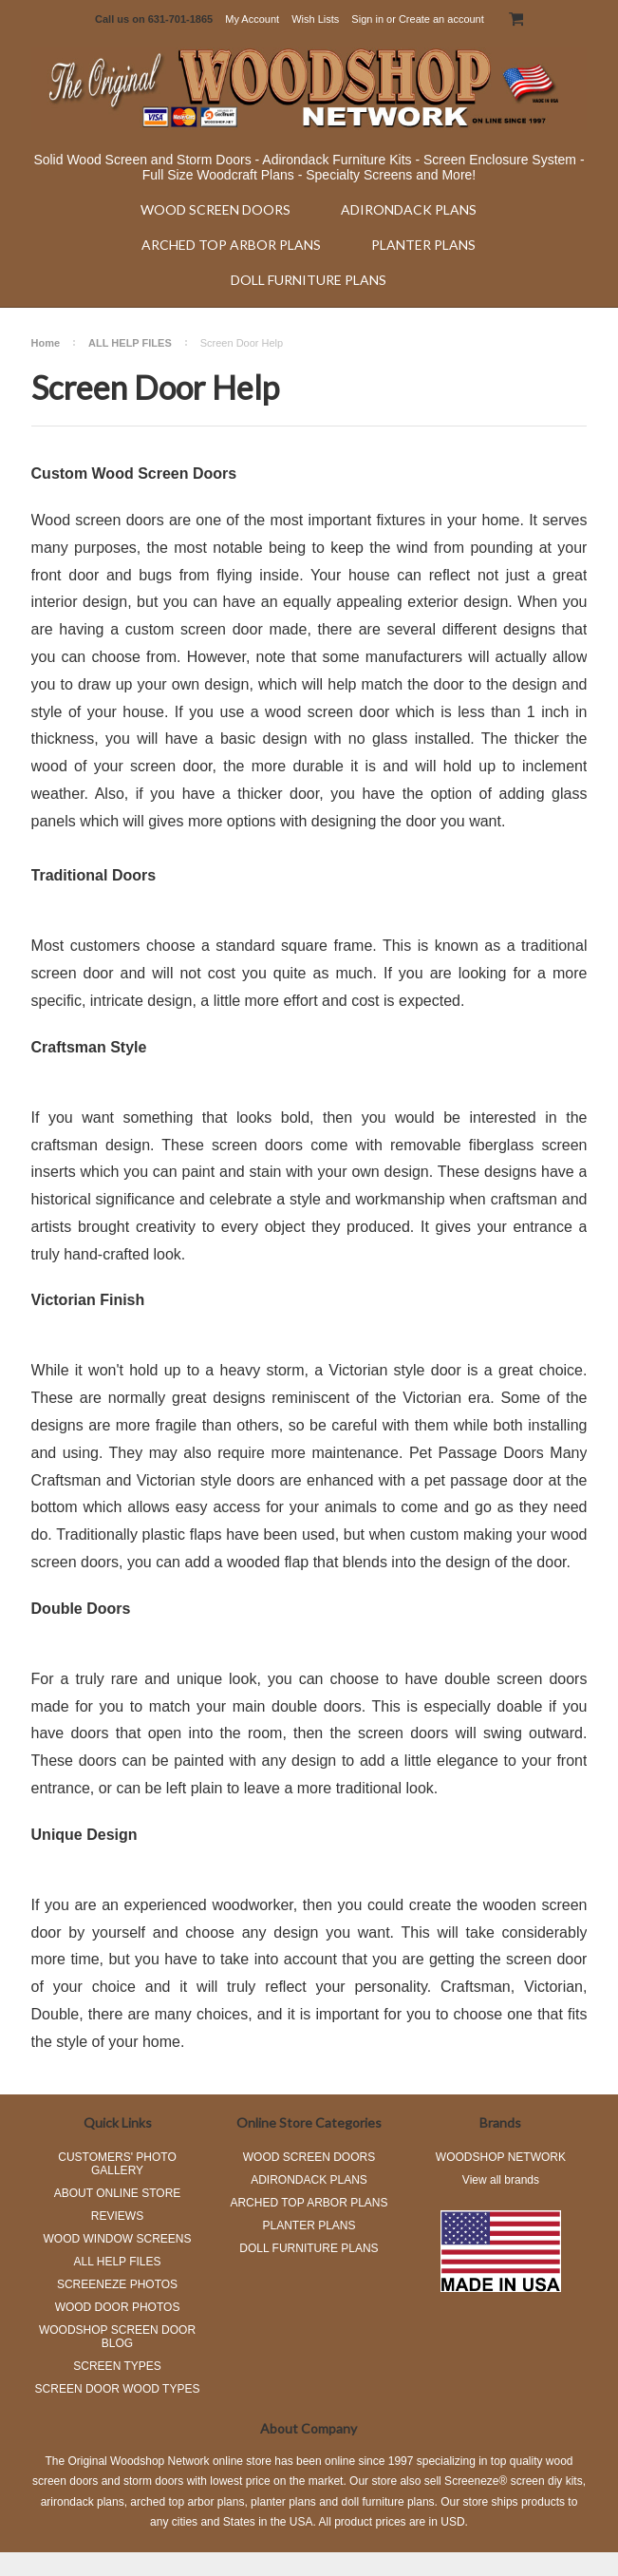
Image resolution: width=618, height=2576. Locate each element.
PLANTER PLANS (423, 245)
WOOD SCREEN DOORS (215, 209)
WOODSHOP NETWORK (501, 2157)
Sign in (367, 19)
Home (46, 343)
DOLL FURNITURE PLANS (308, 280)
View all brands (500, 2180)
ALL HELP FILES (130, 343)
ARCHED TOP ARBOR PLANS (231, 245)
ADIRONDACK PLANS (409, 209)
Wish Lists (315, 19)
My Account (252, 19)
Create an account (441, 19)
